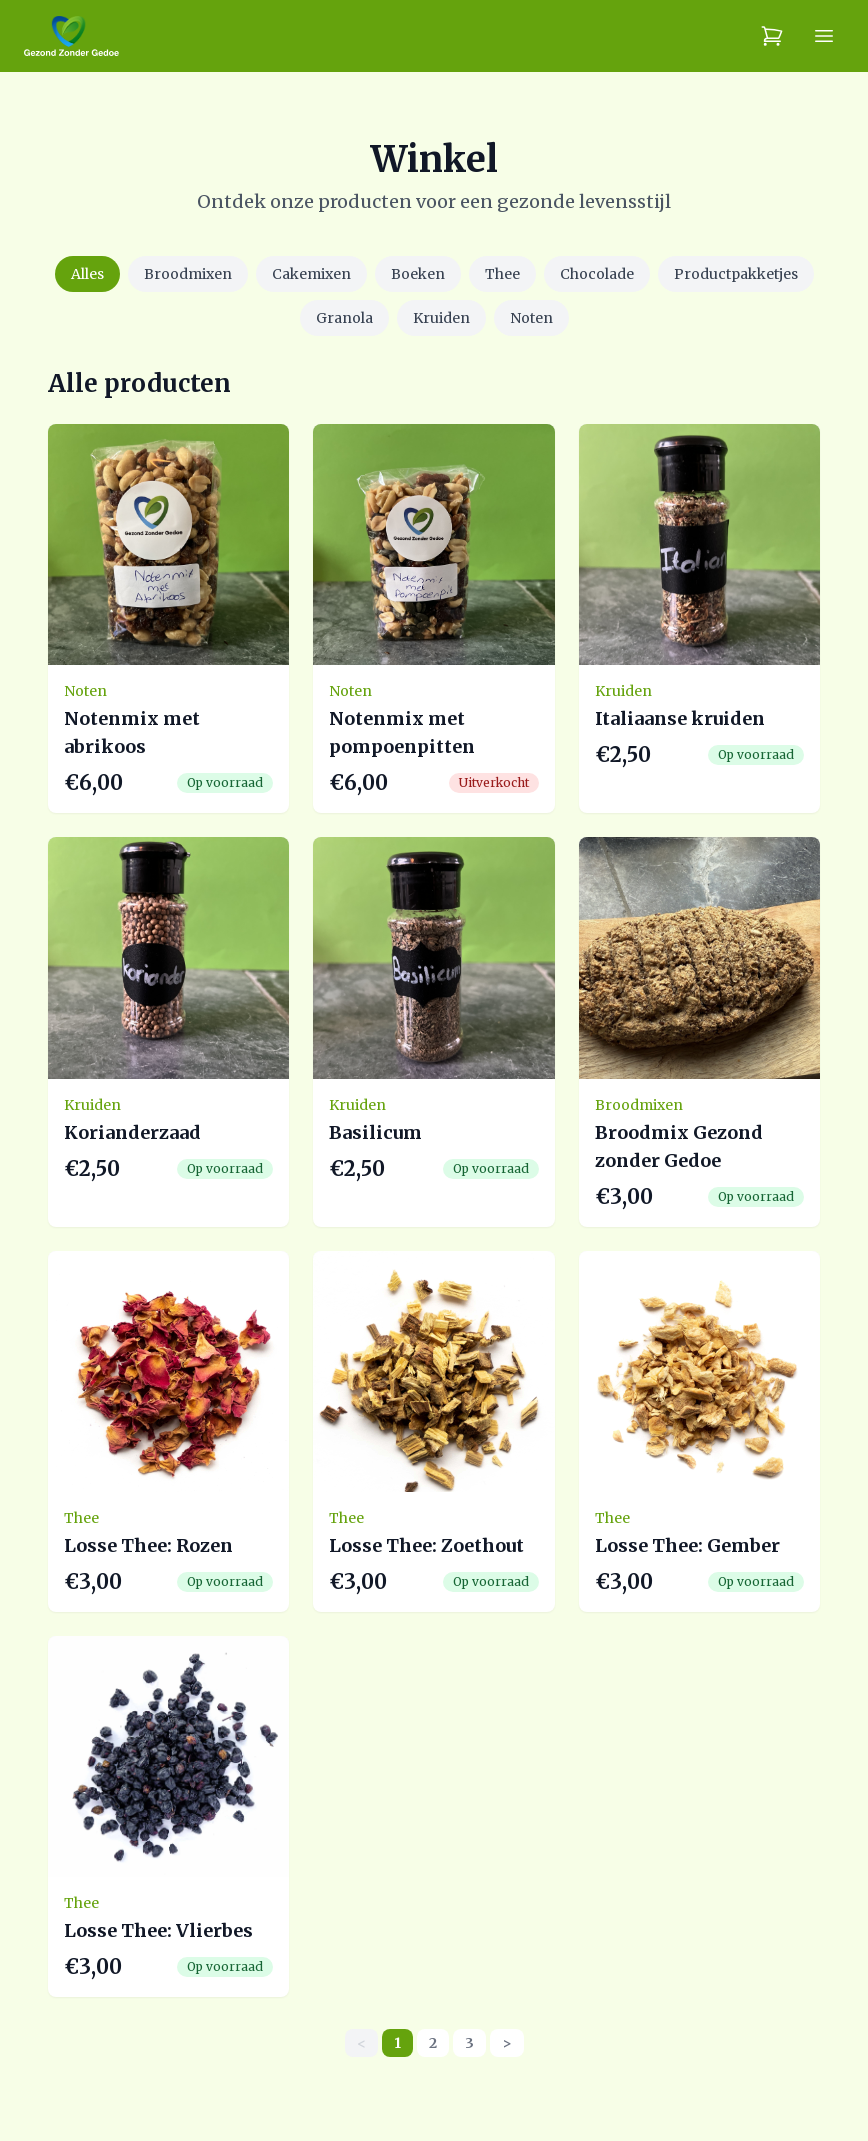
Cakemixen (311, 274)
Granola (344, 318)
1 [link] (397, 2043)
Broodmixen (188, 274)
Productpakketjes (736, 274)
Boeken (418, 274)
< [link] (361, 2043)
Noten (531, 318)
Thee (502, 274)
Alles (87, 274)
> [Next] (507, 2043)
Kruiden (441, 318)
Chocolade (597, 274)
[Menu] (824, 36)
